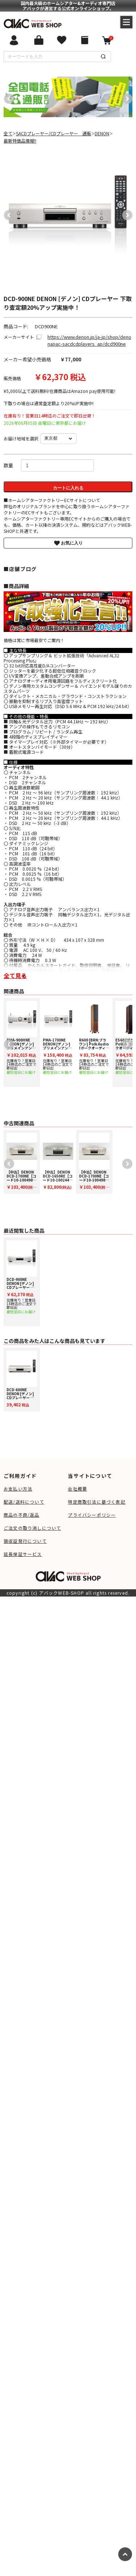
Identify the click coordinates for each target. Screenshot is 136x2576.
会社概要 (77, 1489)
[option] (66, 97)
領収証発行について (25, 1541)
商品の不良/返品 (22, 1515)
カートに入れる (68, 487)
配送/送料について (24, 1502)
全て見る (15, 975)
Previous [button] (7, 96)
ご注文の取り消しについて (32, 1528)
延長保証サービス (23, 1554)
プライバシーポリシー (92, 1515)
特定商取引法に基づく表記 (96, 1502)
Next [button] (125, 96)
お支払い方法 (18, 1489)
